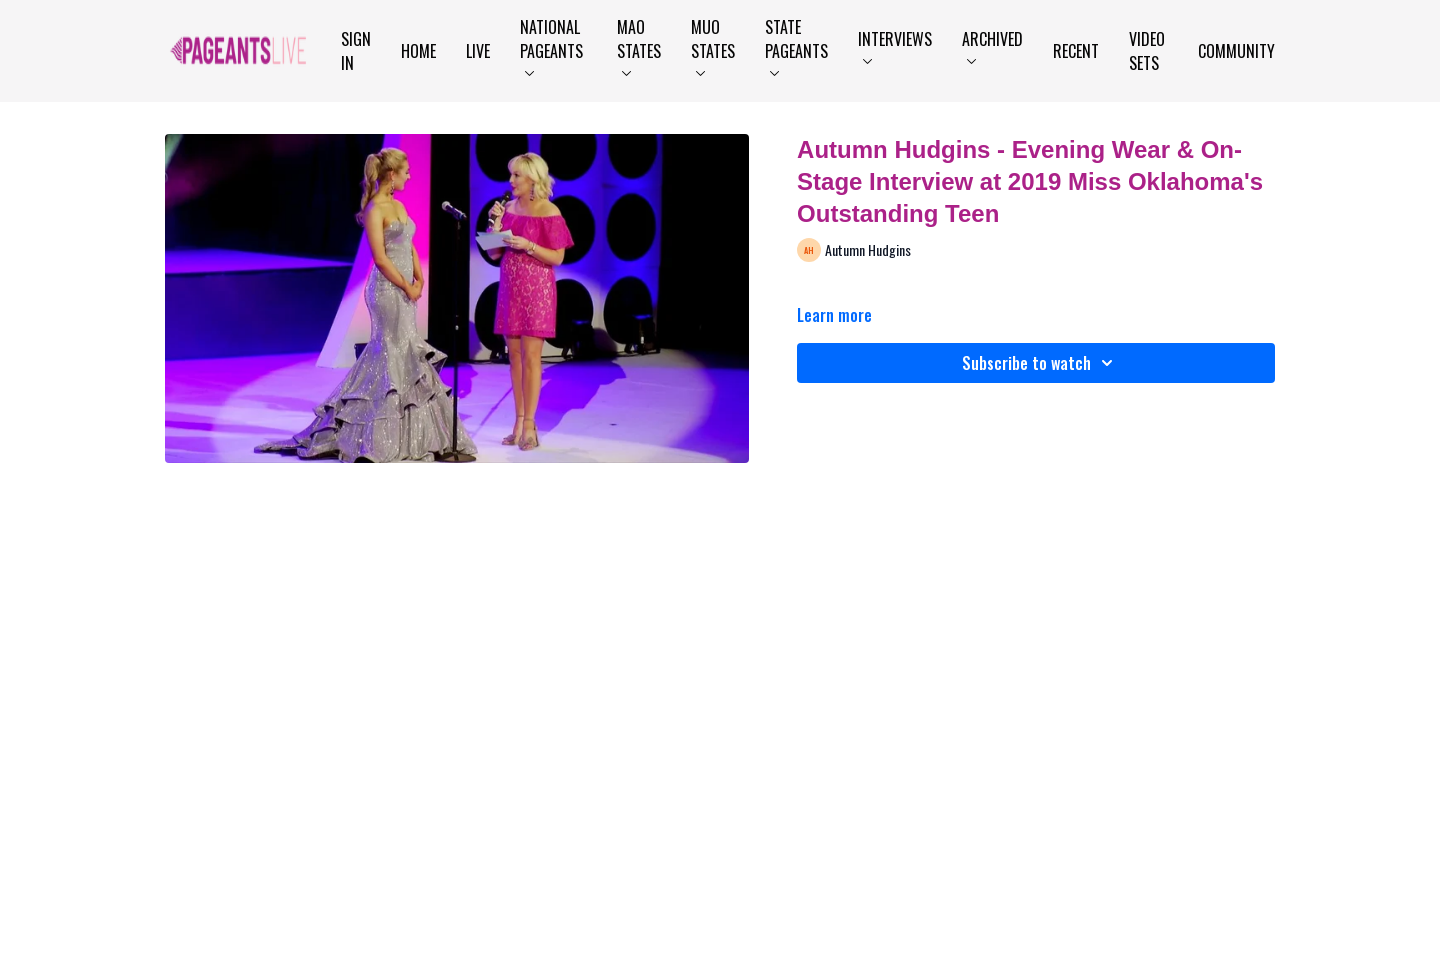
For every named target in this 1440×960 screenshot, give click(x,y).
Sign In (356, 51)
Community (1236, 51)
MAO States (639, 45)
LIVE (478, 51)
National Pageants (551, 45)
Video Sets (1147, 51)
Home (418, 51)
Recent (1076, 51)
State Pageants (796, 45)
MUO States (713, 45)
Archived (992, 45)
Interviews (895, 45)
